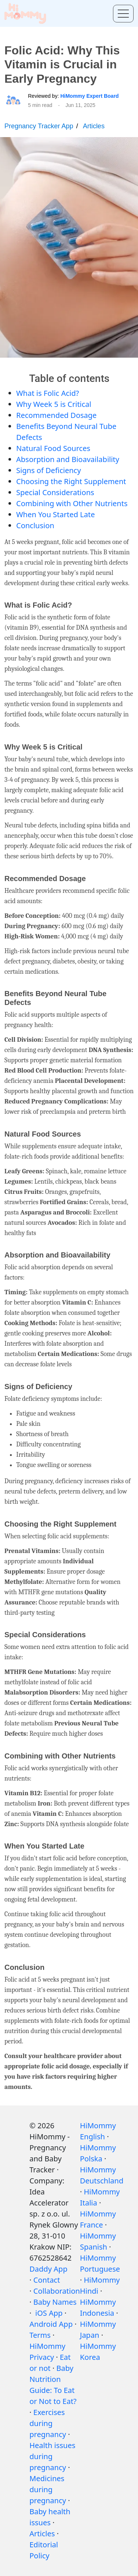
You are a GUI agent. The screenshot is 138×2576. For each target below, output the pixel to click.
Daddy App (48, 2269)
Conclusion (35, 525)
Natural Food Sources (53, 448)
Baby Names (55, 2302)
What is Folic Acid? (47, 393)
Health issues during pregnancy (52, 2456)
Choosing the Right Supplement (71, 481)
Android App (50, 2324)
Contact (46, 2280)
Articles (94, 126)
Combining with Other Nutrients (72, 503)
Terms (40, 2335)
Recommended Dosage (56, 415)
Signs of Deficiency (48, 470)
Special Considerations (55, 492)
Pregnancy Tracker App (38, 126)
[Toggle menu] (123, 13)
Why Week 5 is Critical (53, 404)
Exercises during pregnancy (47, 2423)
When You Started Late (55, 514)
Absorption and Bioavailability (67, 459)
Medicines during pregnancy (47, 2489)
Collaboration (56, 2291)
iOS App (49, 2313)
